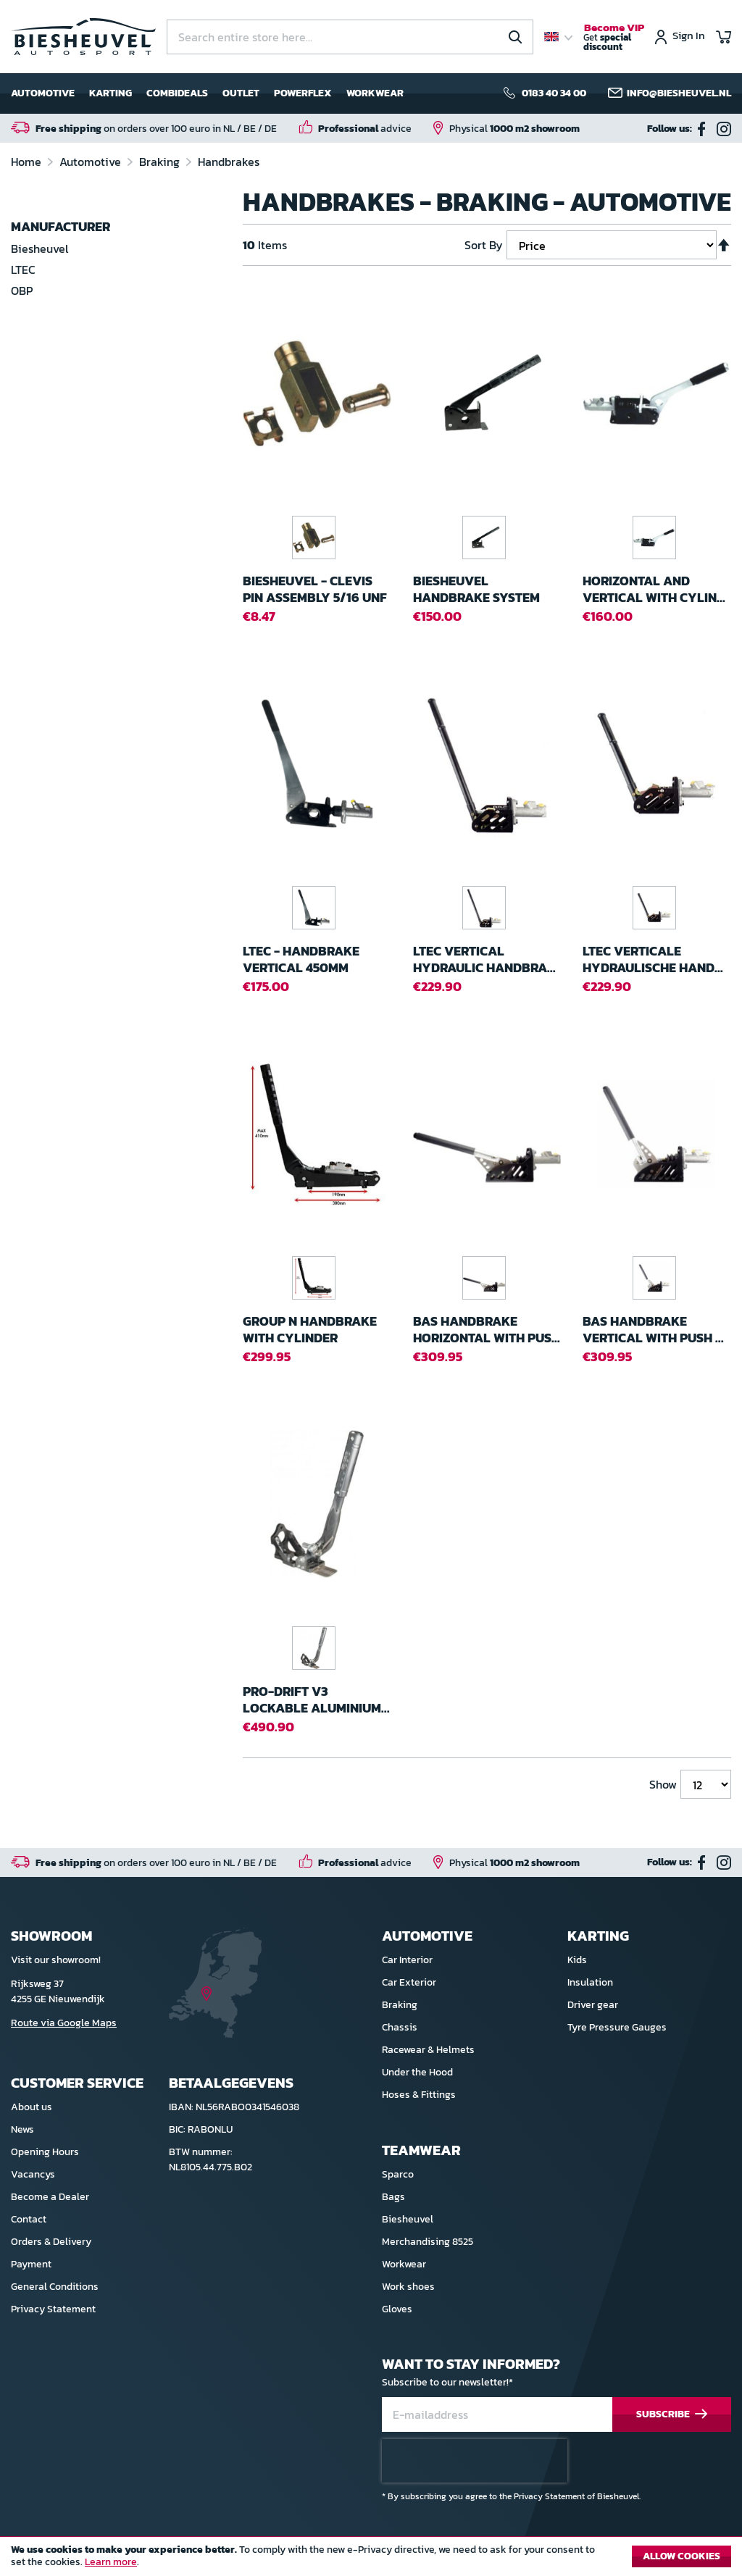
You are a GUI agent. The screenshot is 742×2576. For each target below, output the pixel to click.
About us (31, 2107)
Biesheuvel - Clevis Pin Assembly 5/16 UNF (315, 589)
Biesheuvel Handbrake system (476, 589)
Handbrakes (228, 161)
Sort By (483, 245)
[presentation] (474, 2461)
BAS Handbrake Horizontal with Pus (486, 1330)
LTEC (23, 269)
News (22, 2129)
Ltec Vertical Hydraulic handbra (484, 959)
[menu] (207, 93)
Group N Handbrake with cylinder (310, 1330)
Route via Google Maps (64, 2023)
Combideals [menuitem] (177, 93)
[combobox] (350, 37)
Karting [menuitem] (110, 93)
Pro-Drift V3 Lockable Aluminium (316, 1700)
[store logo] (83, 36)
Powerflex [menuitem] (303, 93)
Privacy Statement (53, 2309)
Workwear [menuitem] (375, 93)
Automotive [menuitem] (43, 93)
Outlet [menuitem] (240, 93)
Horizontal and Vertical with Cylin (654, 589)
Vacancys (33, 2174)
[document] (371, 2560)
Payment (31, 2264)
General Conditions (55, 2286)
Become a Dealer (50, 2196)
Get (613, 38)
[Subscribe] (671, 2415)
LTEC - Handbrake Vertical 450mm (301, 959)
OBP (22, 290)
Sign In (688, 36)
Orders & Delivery (51, 2241)
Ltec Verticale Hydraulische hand (653, 959)
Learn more (111, 2561)
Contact (28, 2219)
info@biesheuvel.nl (679, 93)
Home (27, 161)
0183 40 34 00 (554, 93)
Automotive (91, 161)
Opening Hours (45, 2151)
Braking (161, 161)
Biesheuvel (39, 248)
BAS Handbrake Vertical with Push (653, 1330)
